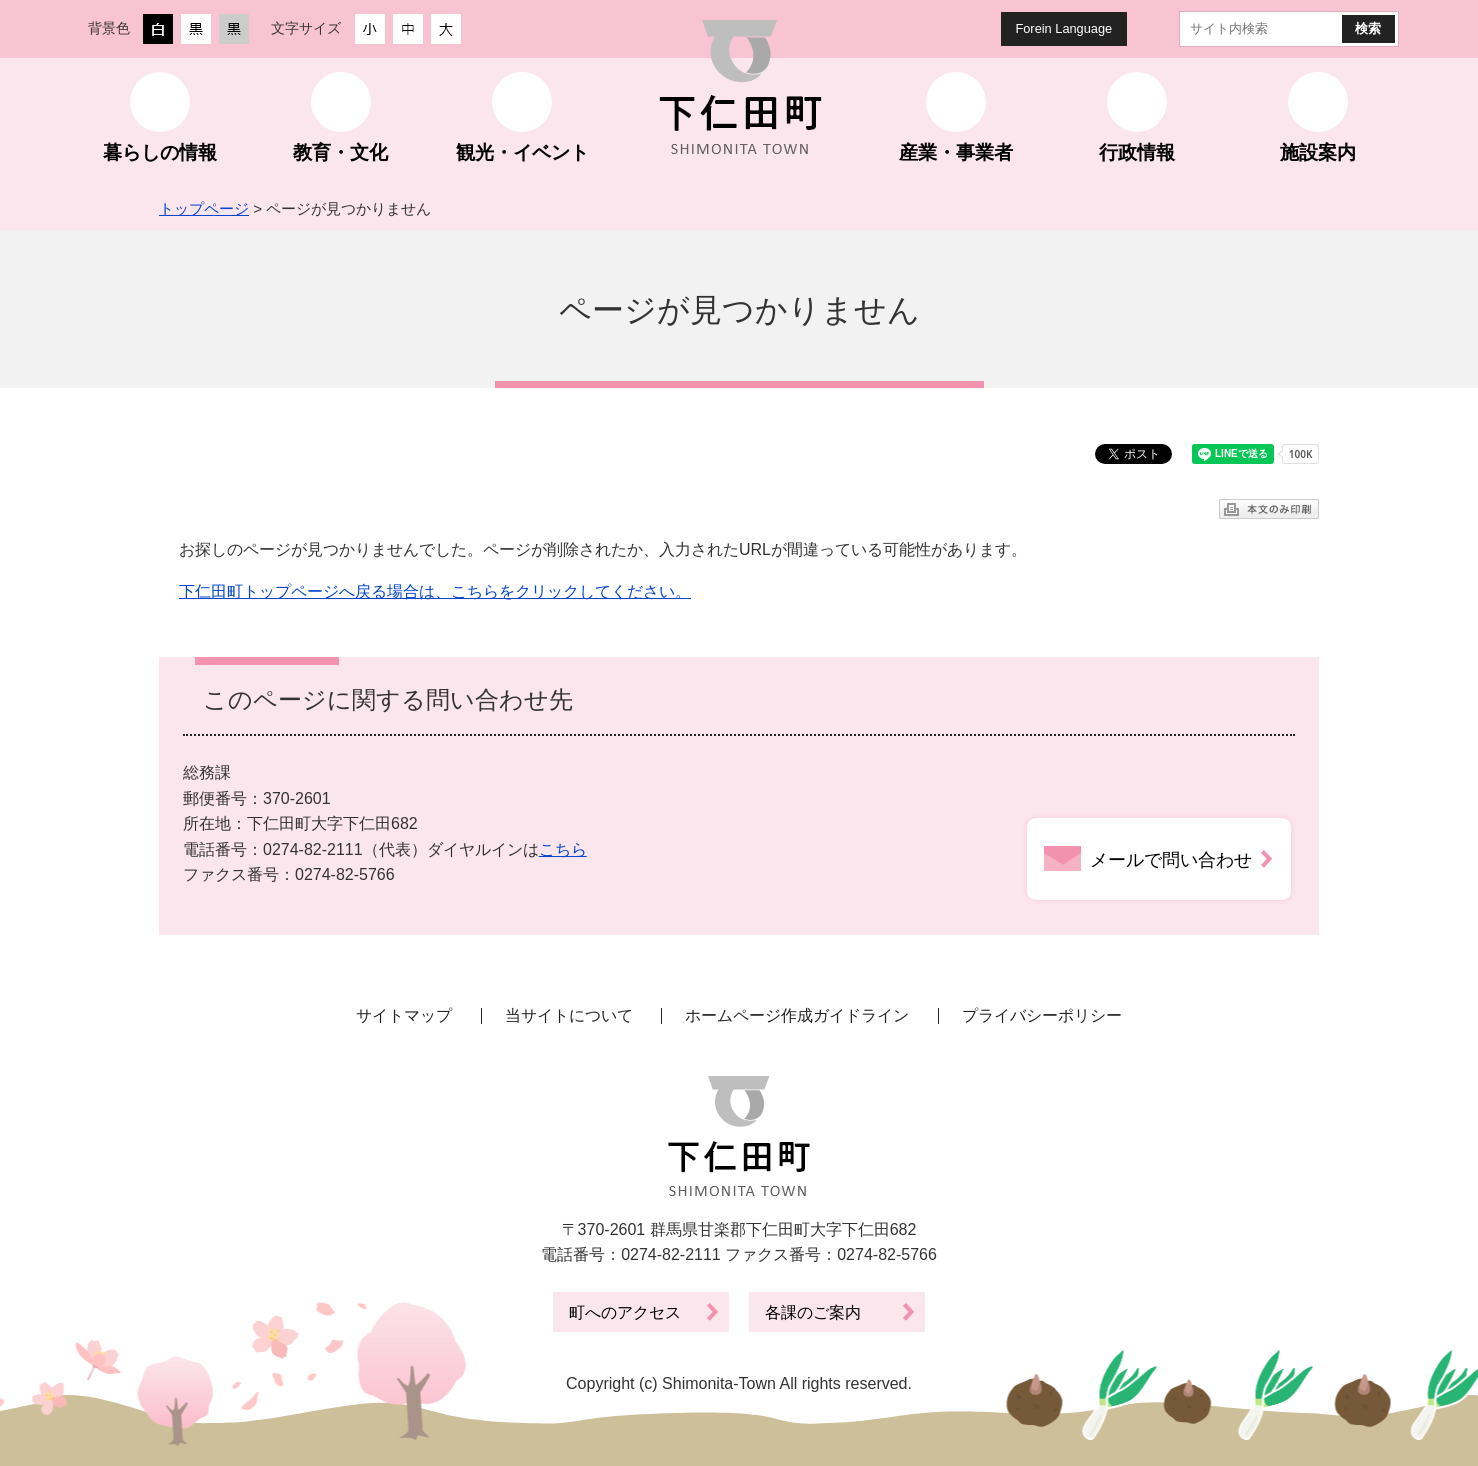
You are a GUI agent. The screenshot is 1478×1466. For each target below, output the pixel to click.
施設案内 (1318, 152)
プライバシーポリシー (1042, 1015)
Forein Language (1063, 28)
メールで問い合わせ (1171, 860)
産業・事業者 (956, 152)
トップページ (204, 208)
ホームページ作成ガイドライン (797, 1015)
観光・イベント (522, 152)
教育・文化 (340, 152)
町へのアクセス (625, 1312)
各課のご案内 (813, 1312)
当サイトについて (569, 1015)
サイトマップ (404, 1015)
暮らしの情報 (160, 152)
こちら (563, 849)
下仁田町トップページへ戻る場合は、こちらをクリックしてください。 (435, 591)
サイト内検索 (1163, 29)
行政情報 (1137, 152)
